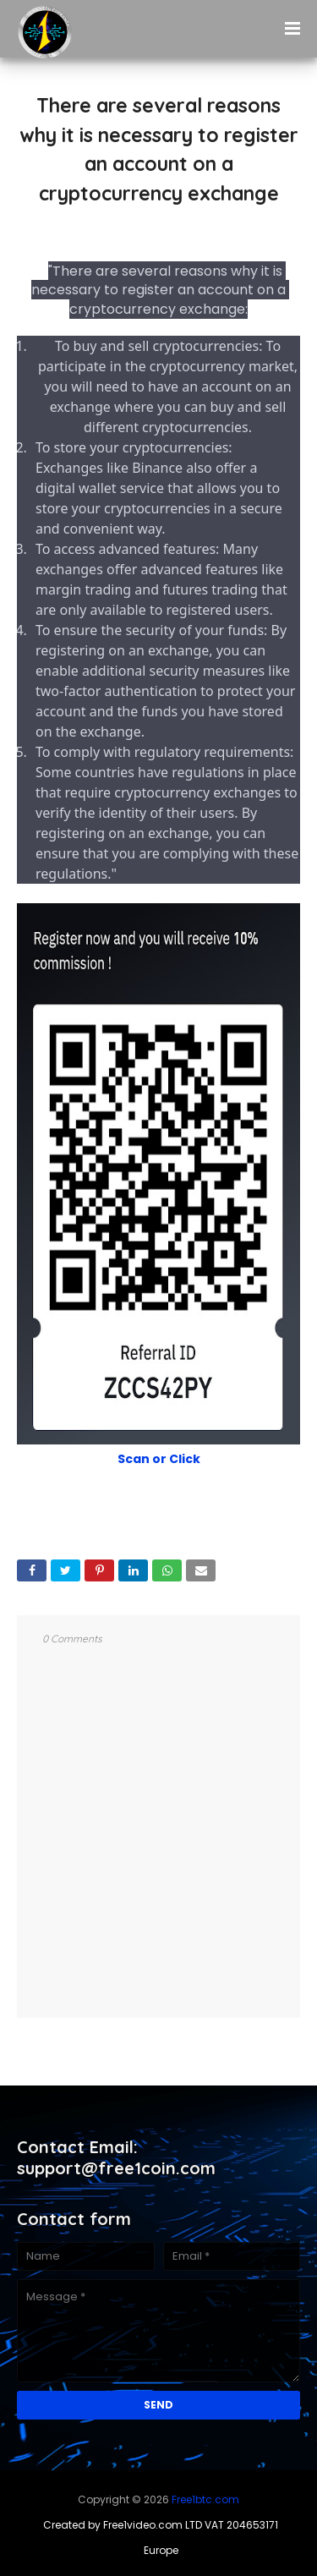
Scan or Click (159, 1458)
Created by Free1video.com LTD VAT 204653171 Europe (160, 2528)
